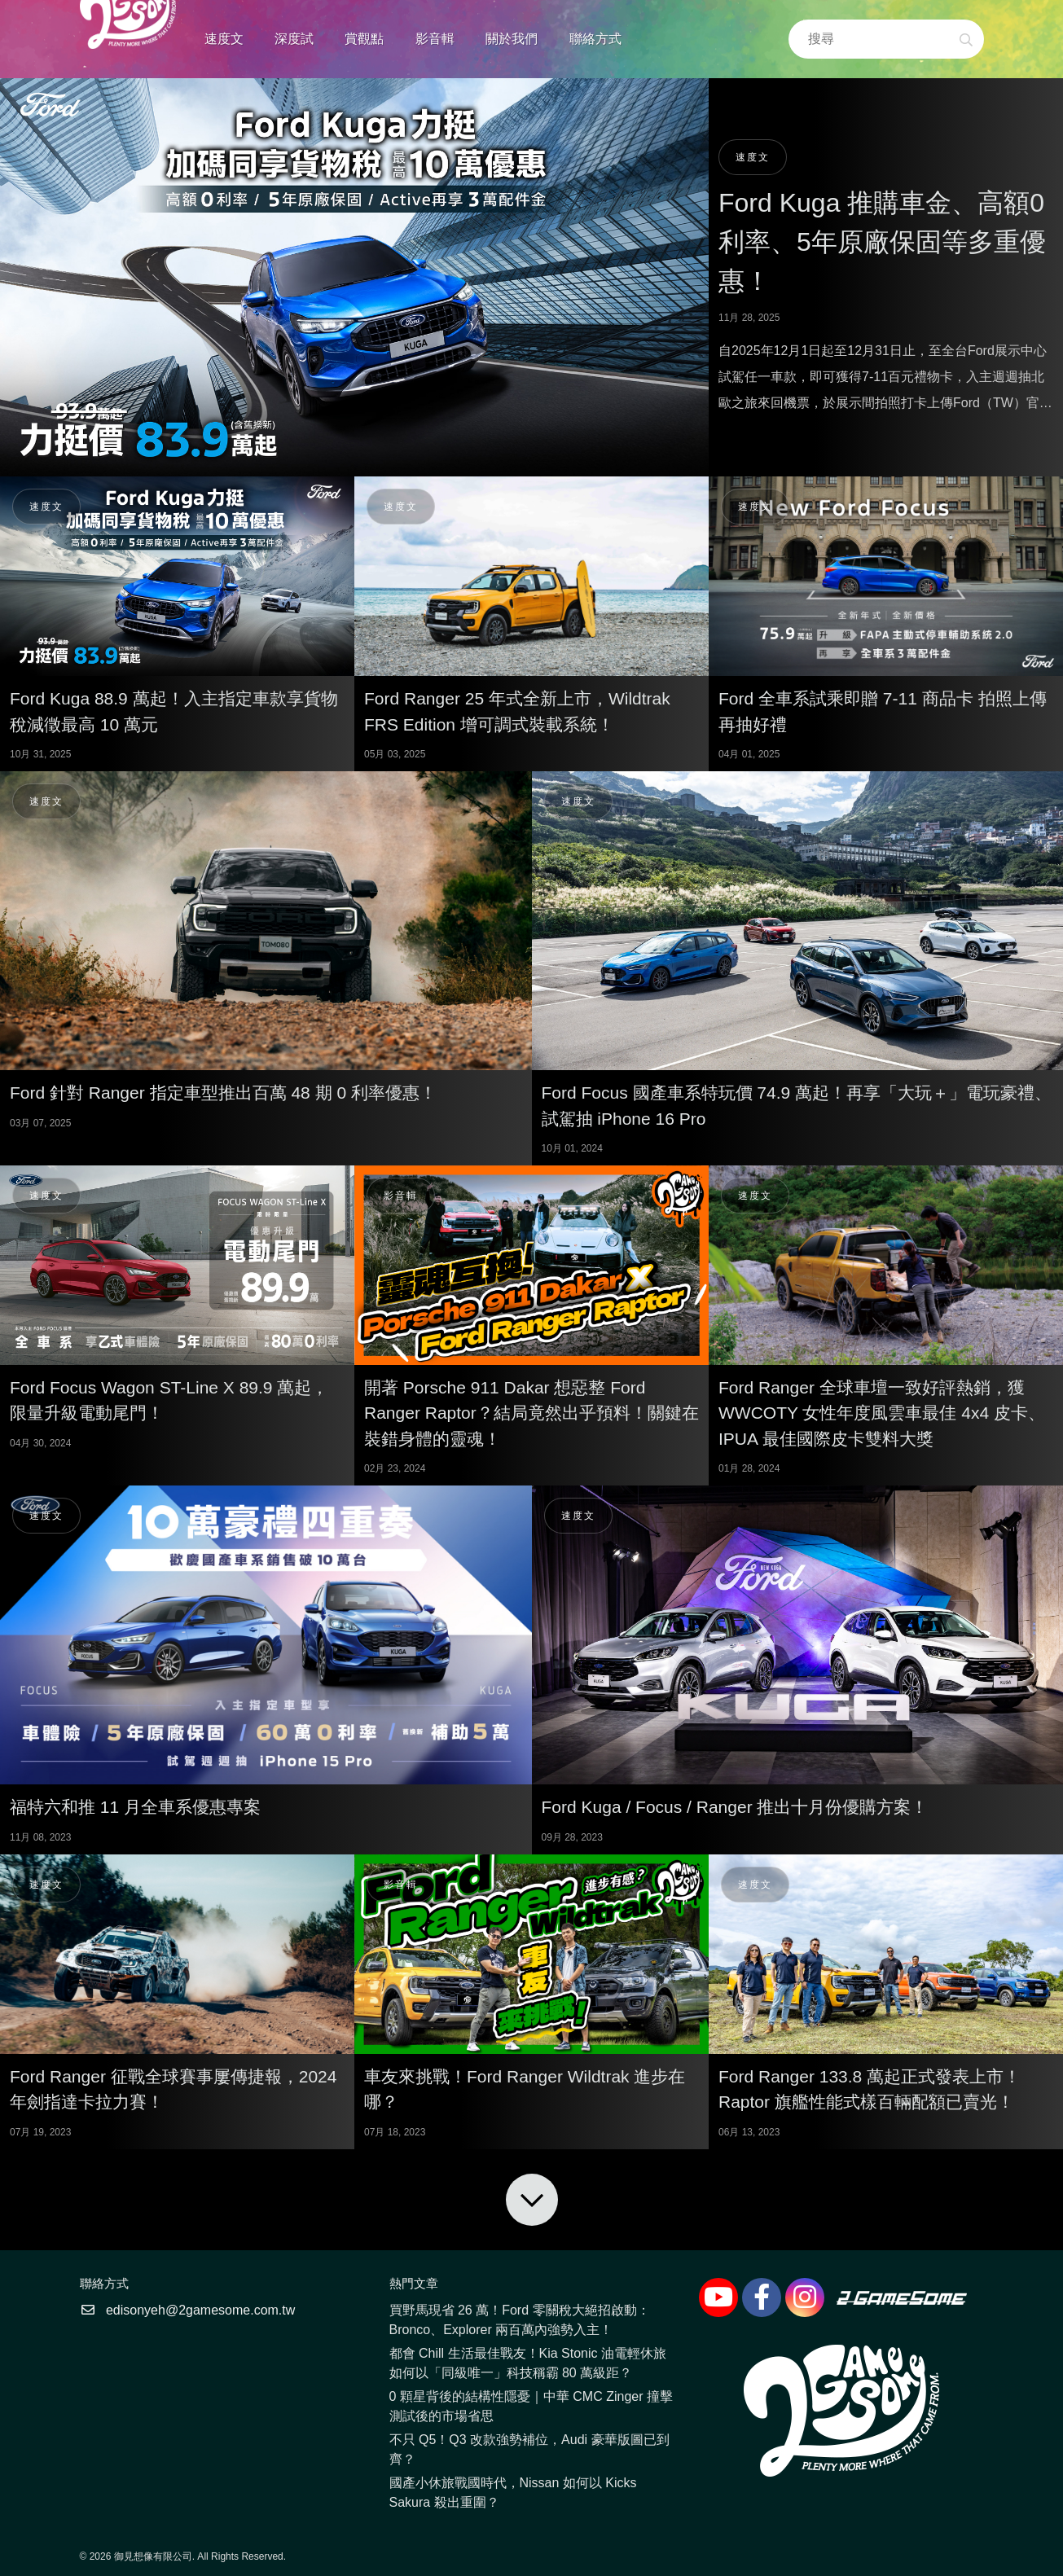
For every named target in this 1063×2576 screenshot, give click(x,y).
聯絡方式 (595, 39)
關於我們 (511, 39)
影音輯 (435, 39)
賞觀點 (364, 39)
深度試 (294, 39)
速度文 (224, 39)
